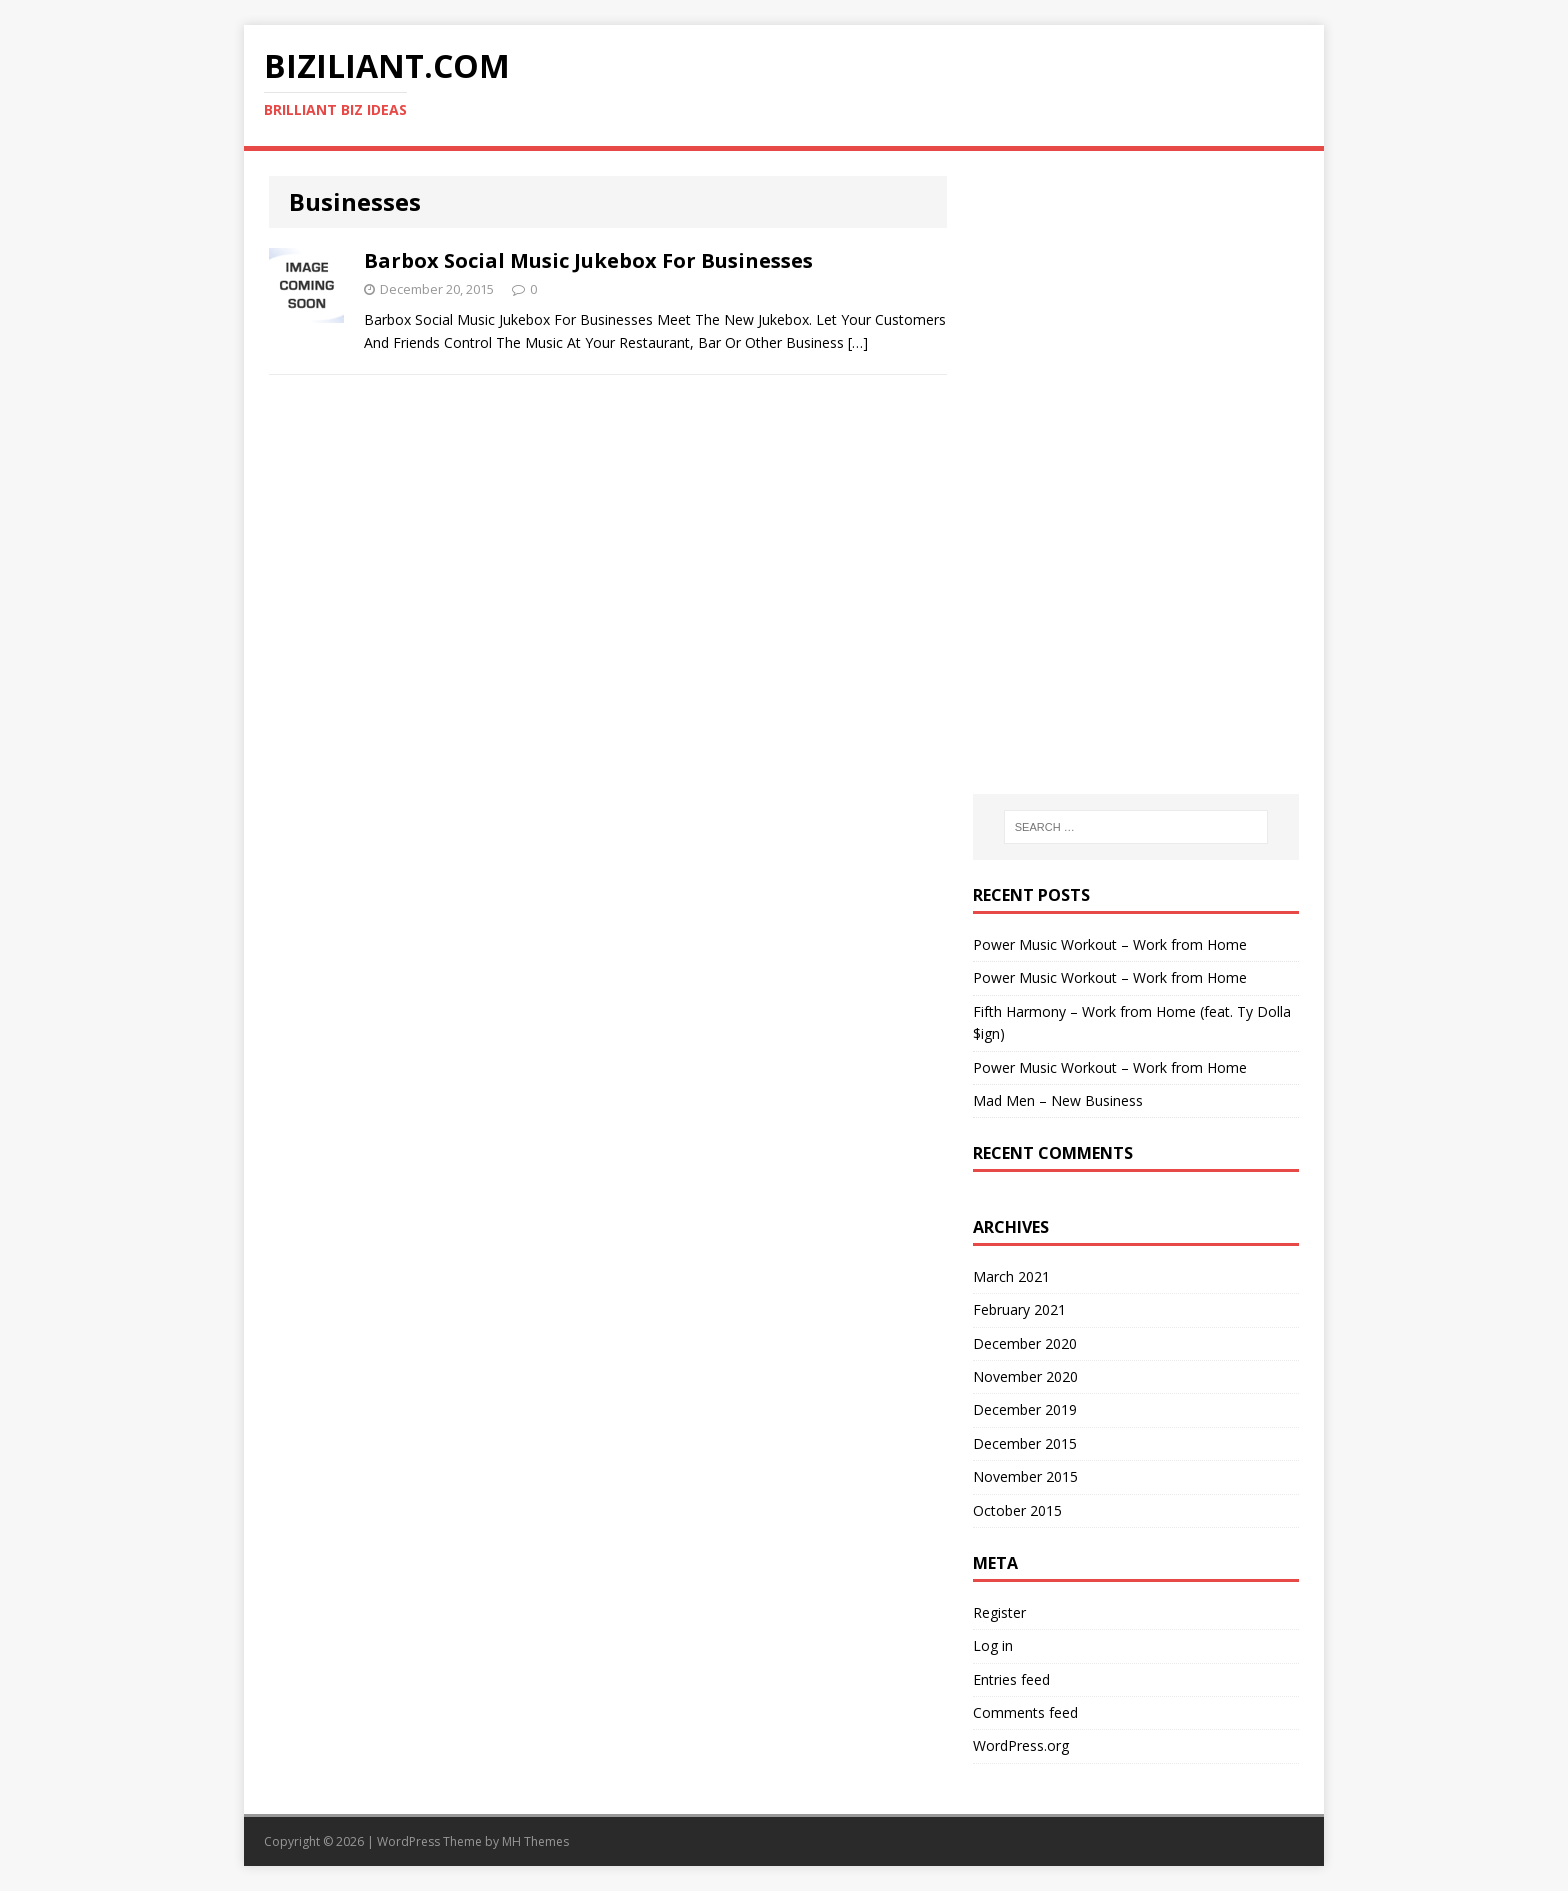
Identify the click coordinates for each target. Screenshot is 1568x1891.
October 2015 (1017, 1510)
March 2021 (1011, 1276)
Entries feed (1011, 1679)
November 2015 (1025, 1476)
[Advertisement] (1136, 301)
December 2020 (1025, 1343)
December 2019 (1025, 1409)
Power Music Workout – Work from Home (1110, 944)
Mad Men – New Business (1058, 1100)
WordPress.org (1021, 1745)
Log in (993, 1645)
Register (999, 1612)
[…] (858, 342)
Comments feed (1025, 1712)
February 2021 (1019, 1309)
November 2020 (1025, 1376)
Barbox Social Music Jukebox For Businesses (588, 260)
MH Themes (535, 1841)
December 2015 (1025, 1443)
